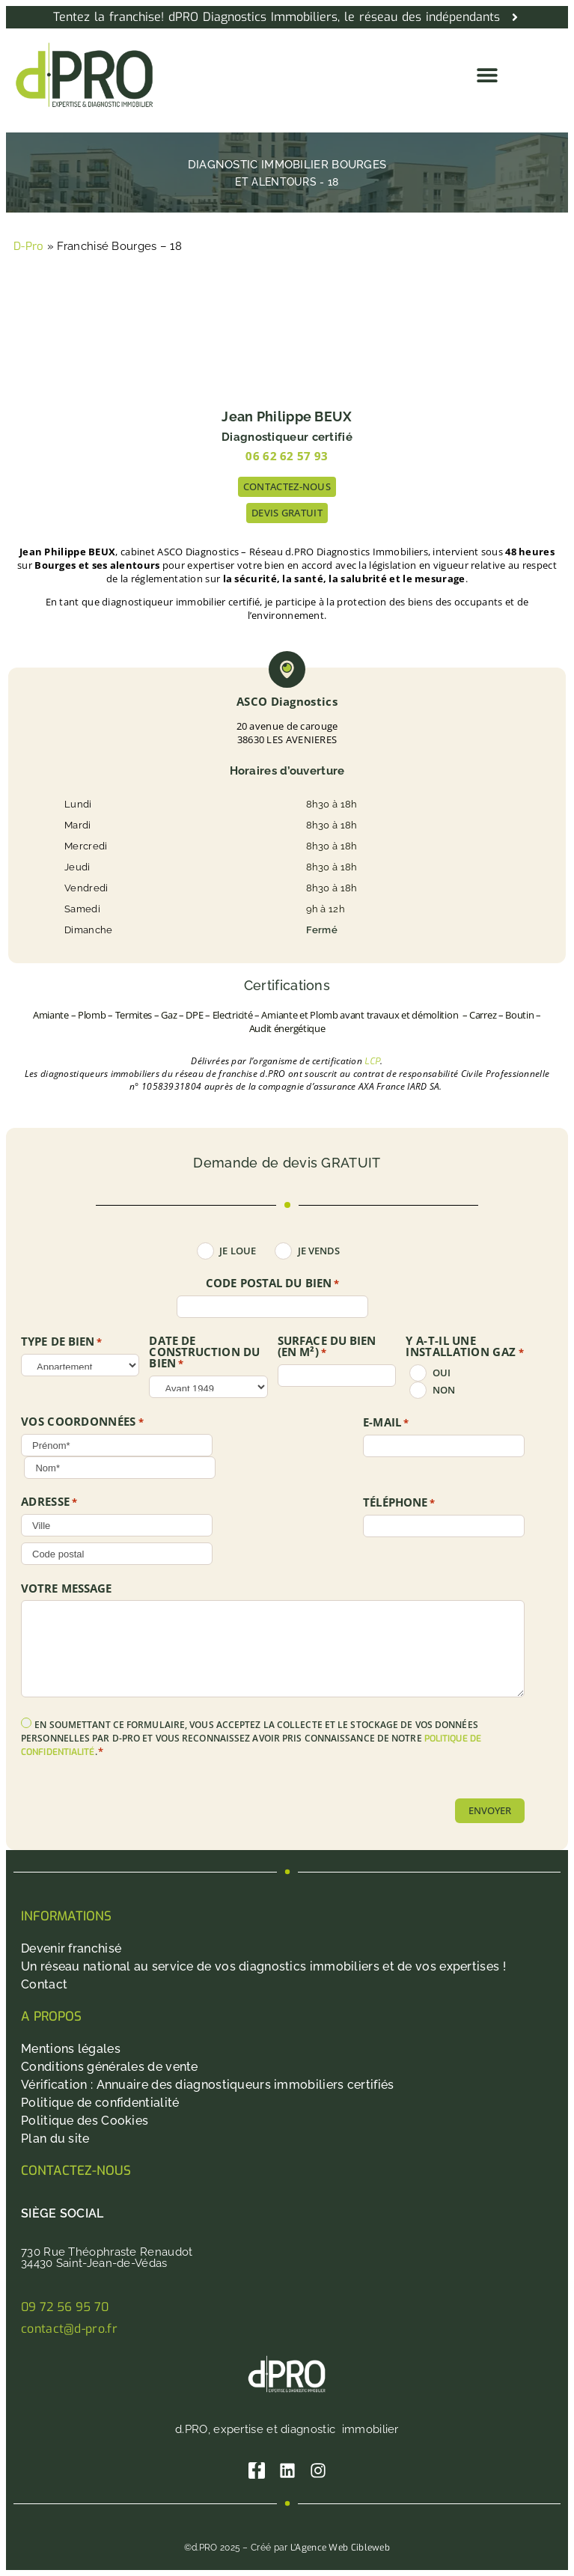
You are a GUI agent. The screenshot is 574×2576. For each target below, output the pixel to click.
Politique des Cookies (84, 2120)
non (444, 1390)
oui (442, 1373)
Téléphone (399, 1503)
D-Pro (28, 246)
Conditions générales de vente (109, 2067)
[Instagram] (318, 2470)
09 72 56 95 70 (65, 2307)
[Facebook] (256, 2470)
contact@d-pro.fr (69, 2329)
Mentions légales (70, 2049)
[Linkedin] (287, 2470)
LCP (372, 1061)
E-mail (386, 1423)
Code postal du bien (272, 1283)
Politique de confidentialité (100, 2103)
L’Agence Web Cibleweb (340, 2548)
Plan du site (55, 2138)
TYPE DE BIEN (62, 1342)
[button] (487, 75)
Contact (44, 1984)
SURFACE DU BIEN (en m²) (327, 1346)
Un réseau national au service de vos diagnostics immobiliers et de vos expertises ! (263, 1966)
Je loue (237, 1251)
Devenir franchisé (71, 1948)
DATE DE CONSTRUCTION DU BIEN (204, 1352)
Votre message (66, 1588)
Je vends (319, 1251)
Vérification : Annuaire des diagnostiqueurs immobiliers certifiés (207, 2085)
